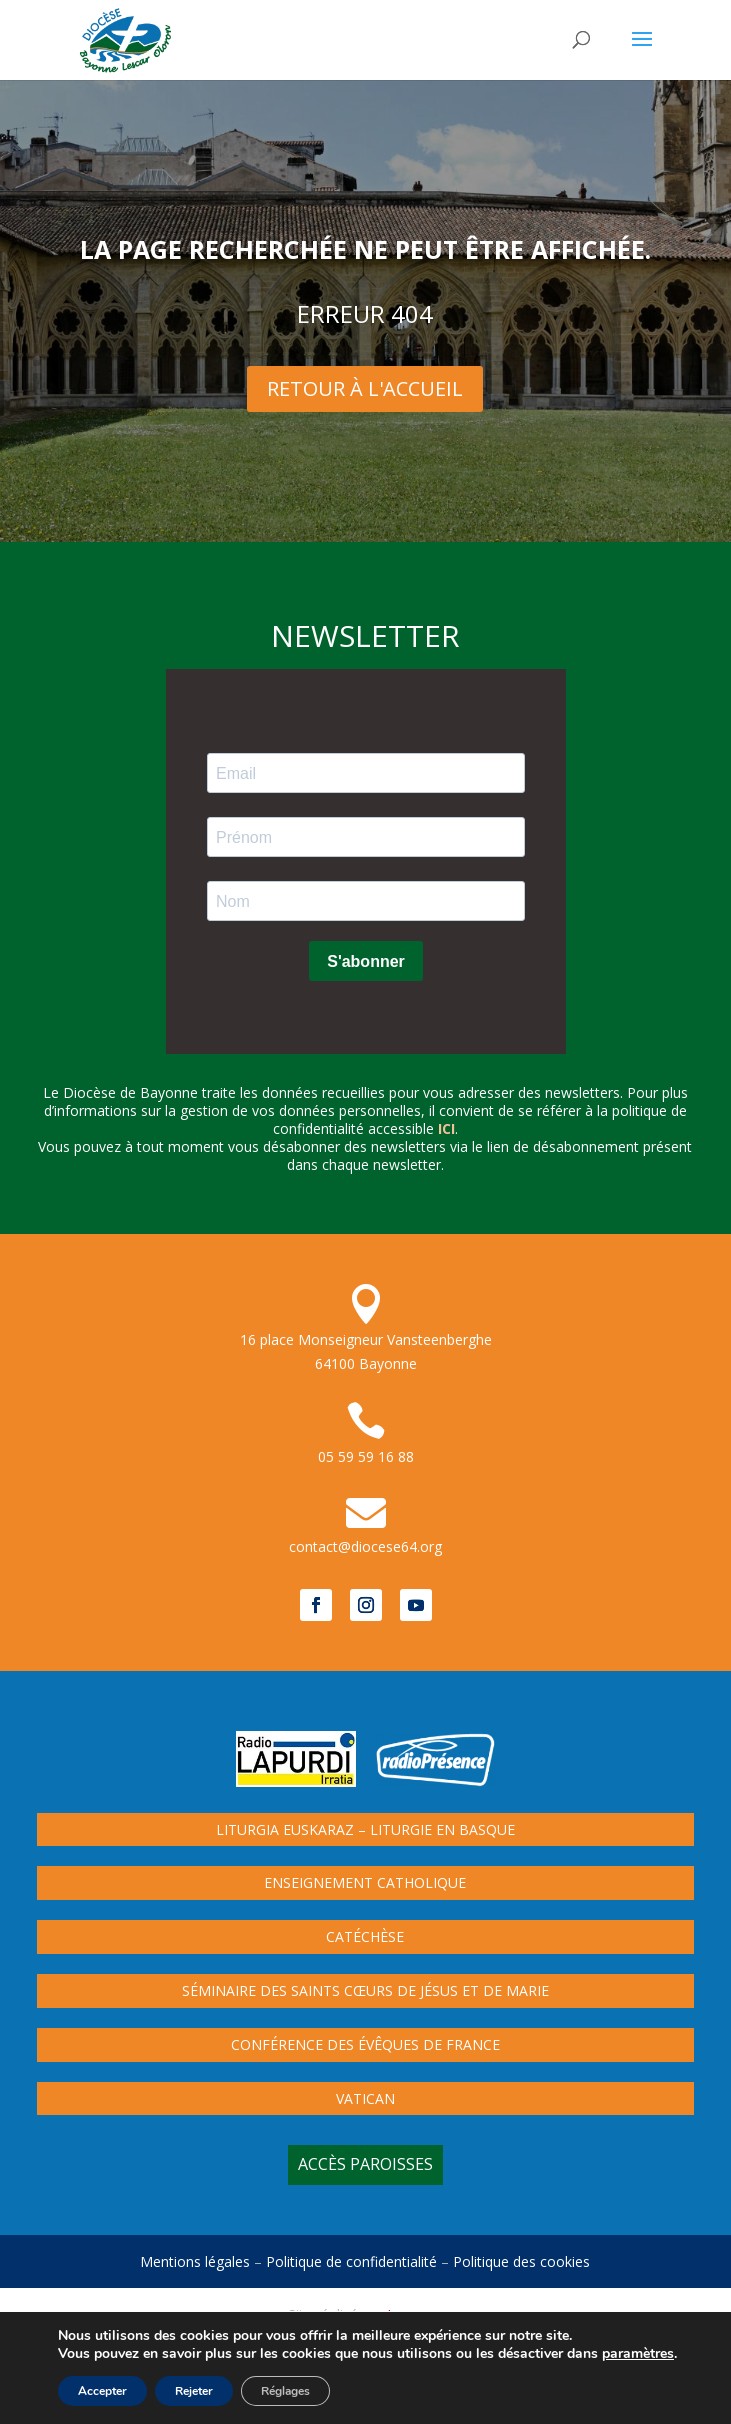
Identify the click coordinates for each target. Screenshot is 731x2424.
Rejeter (194, 2391)
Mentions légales (195, 2261)
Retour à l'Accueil (365, 388)
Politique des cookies (521, 2261)
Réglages (285, 2391)
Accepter (102, 2391)
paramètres (638, 2354)
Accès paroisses (365, 2164)
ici (446, 1128)
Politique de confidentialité (351, 2261)
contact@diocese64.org (365, 1546)
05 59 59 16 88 (366, 1456)
